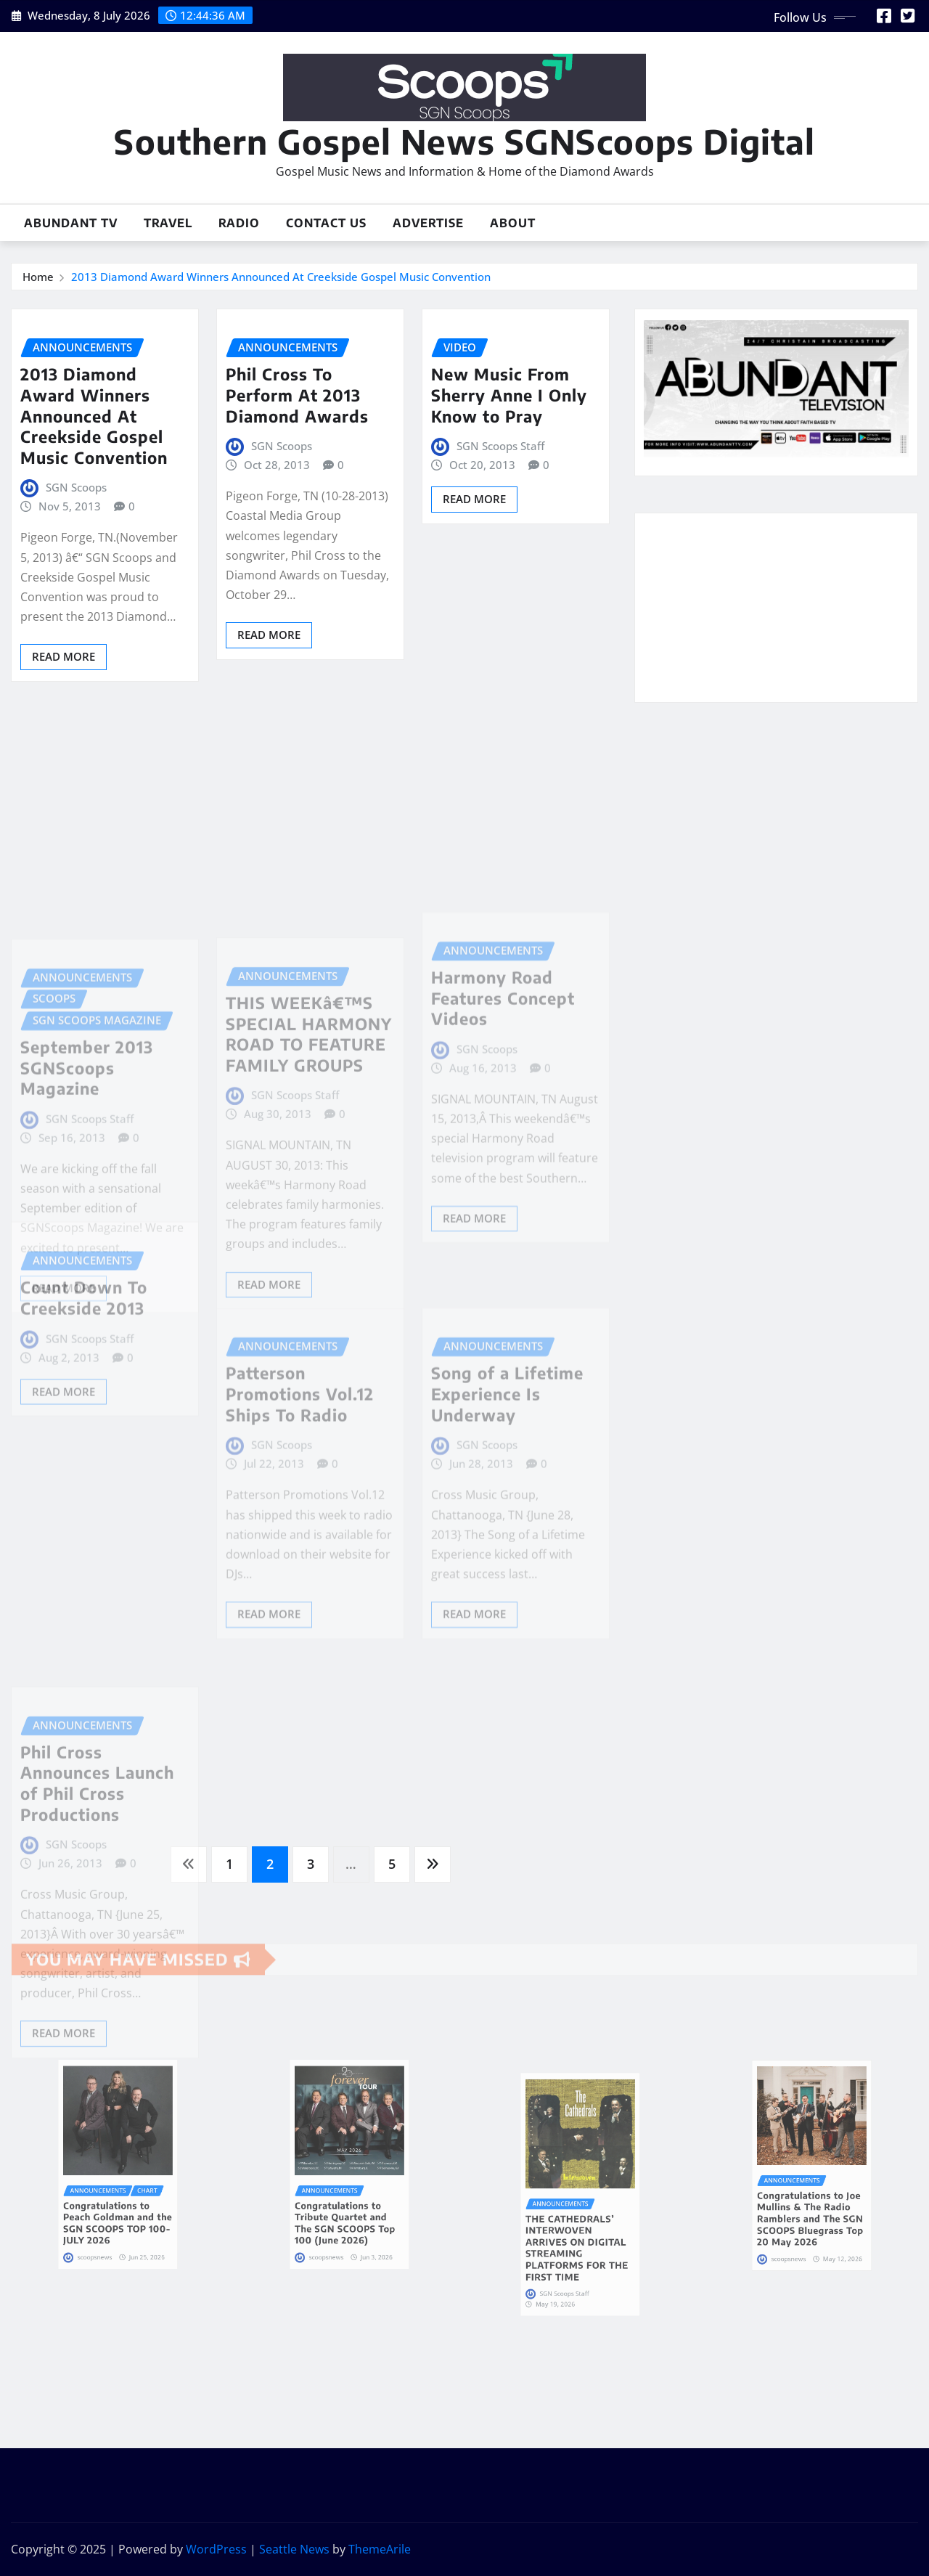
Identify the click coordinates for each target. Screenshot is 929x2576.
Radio (239, 223)
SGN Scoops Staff (500, 446)
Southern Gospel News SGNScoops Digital (464, 141)
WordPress (216, 2549)
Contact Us (326, 223)
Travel (168, 223)
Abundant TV (71, 223)
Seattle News (294, 2549)
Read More (63, 656)
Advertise (428, 223)
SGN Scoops (76, 487)
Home (38, 276)
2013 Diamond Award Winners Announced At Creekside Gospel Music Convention (281, 276)
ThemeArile (379, 2549)
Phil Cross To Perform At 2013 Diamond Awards (297, 394)
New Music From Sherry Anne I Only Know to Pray (509, 394)
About (513, 223)
